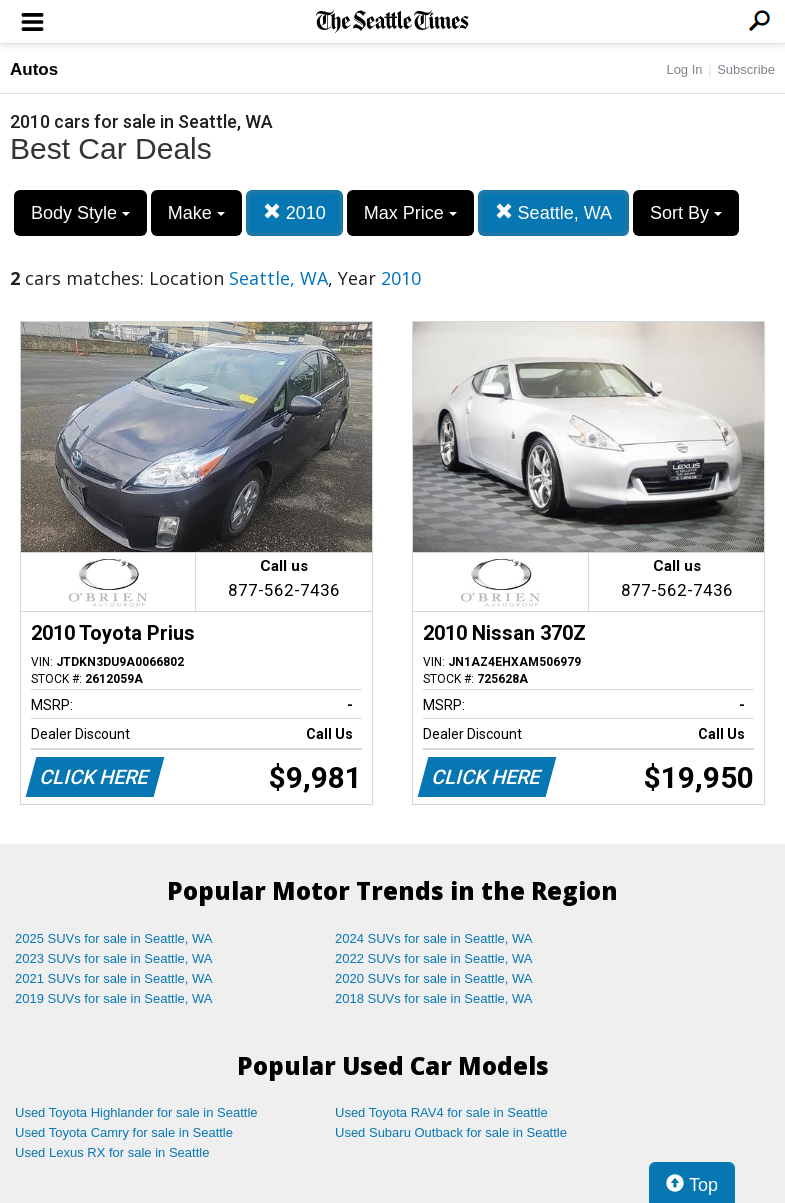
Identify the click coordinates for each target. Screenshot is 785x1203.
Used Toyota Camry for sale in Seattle (124, 1132)
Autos (34, 69)
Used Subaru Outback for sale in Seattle (451, 1132)
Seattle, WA (553, 212)
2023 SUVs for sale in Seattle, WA (114, 958)
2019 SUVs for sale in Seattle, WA (114, 998)
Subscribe (746, 69)
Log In (684, 69)
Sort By (686, 213)
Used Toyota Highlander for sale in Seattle (136, 1112)
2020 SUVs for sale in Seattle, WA (434, 978)
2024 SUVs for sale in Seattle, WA (434, 938)
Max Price (410, 213)
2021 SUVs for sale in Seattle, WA (114, 978)
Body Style (80, 213)
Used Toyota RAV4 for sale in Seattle (441, 1112)
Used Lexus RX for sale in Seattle (112, 1152)
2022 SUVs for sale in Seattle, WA (434, 958)
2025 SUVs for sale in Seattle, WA (114, 938)
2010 (294, 212)
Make (196, 213)
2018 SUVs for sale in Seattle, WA (434, 998)
